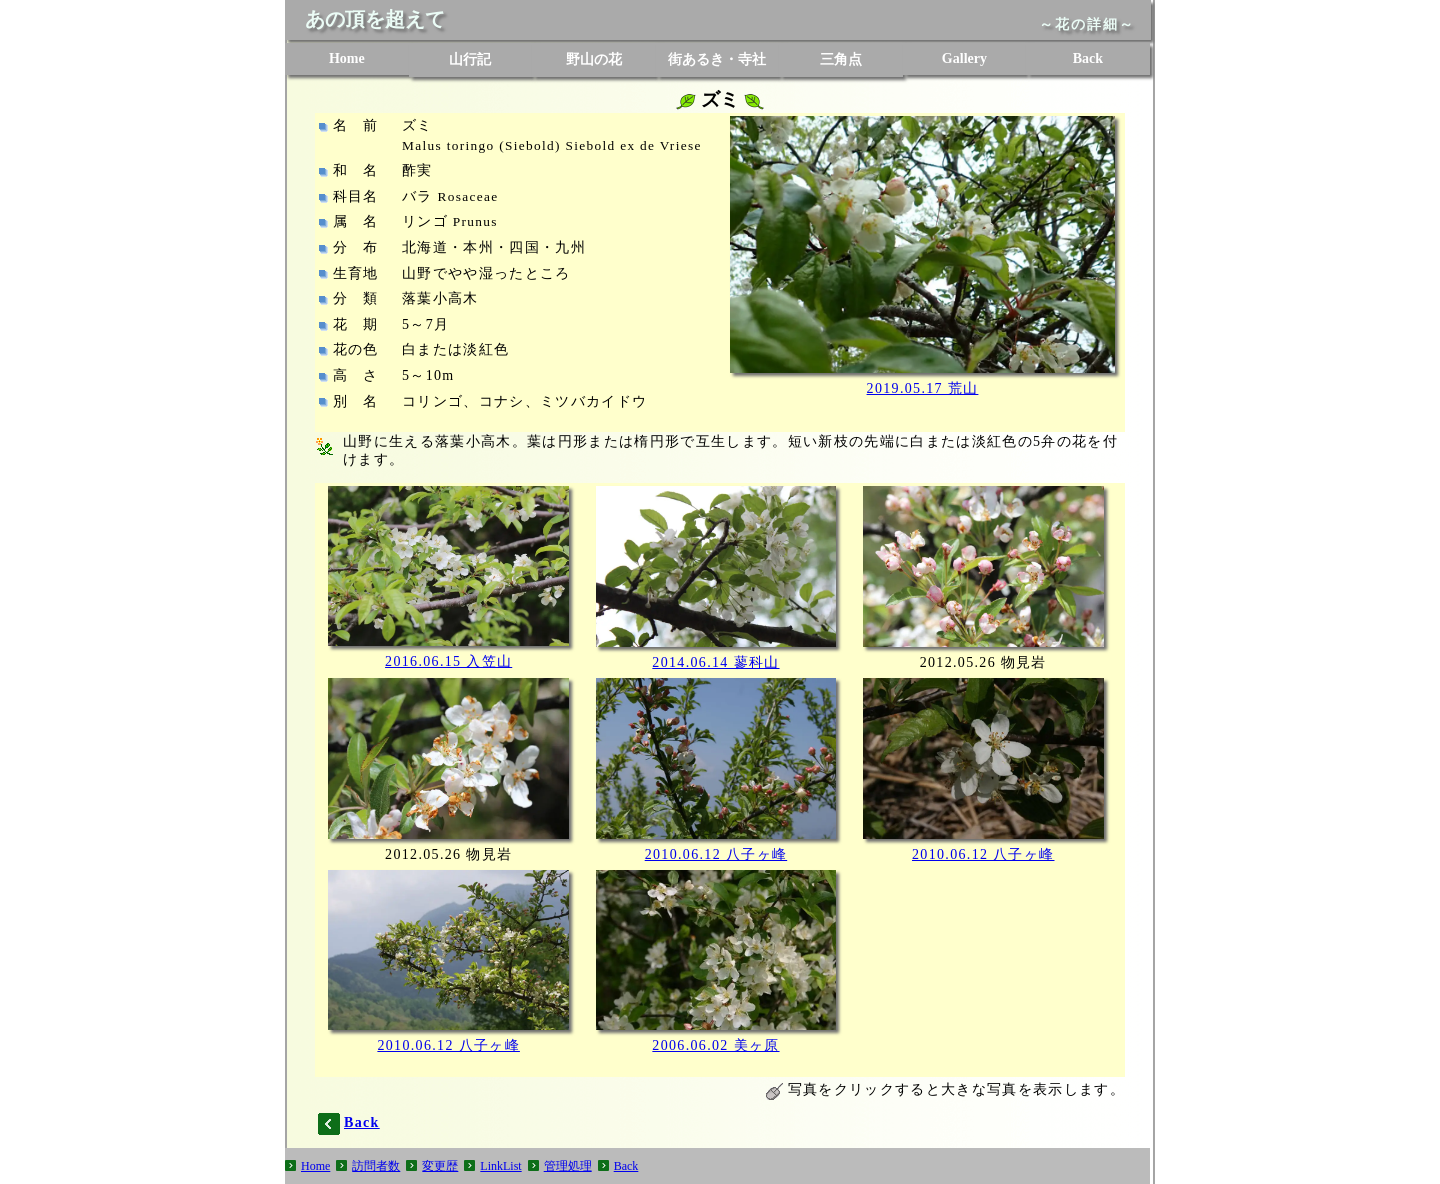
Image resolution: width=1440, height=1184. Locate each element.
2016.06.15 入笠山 (448, 661)
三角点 (841, 59)
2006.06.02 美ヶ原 (715, 1045)
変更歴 (440, 1166)
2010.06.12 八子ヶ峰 (716, 854)
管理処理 (568, 1166)
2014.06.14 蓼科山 (715, 662)
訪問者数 (376, 1166)
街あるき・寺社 (717, 59)
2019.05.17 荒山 (923, 388)
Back (1088, 58)
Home (347, 58)
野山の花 (594, 59)
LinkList (500, 1166)
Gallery (964, 58)
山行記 (470, 59)
